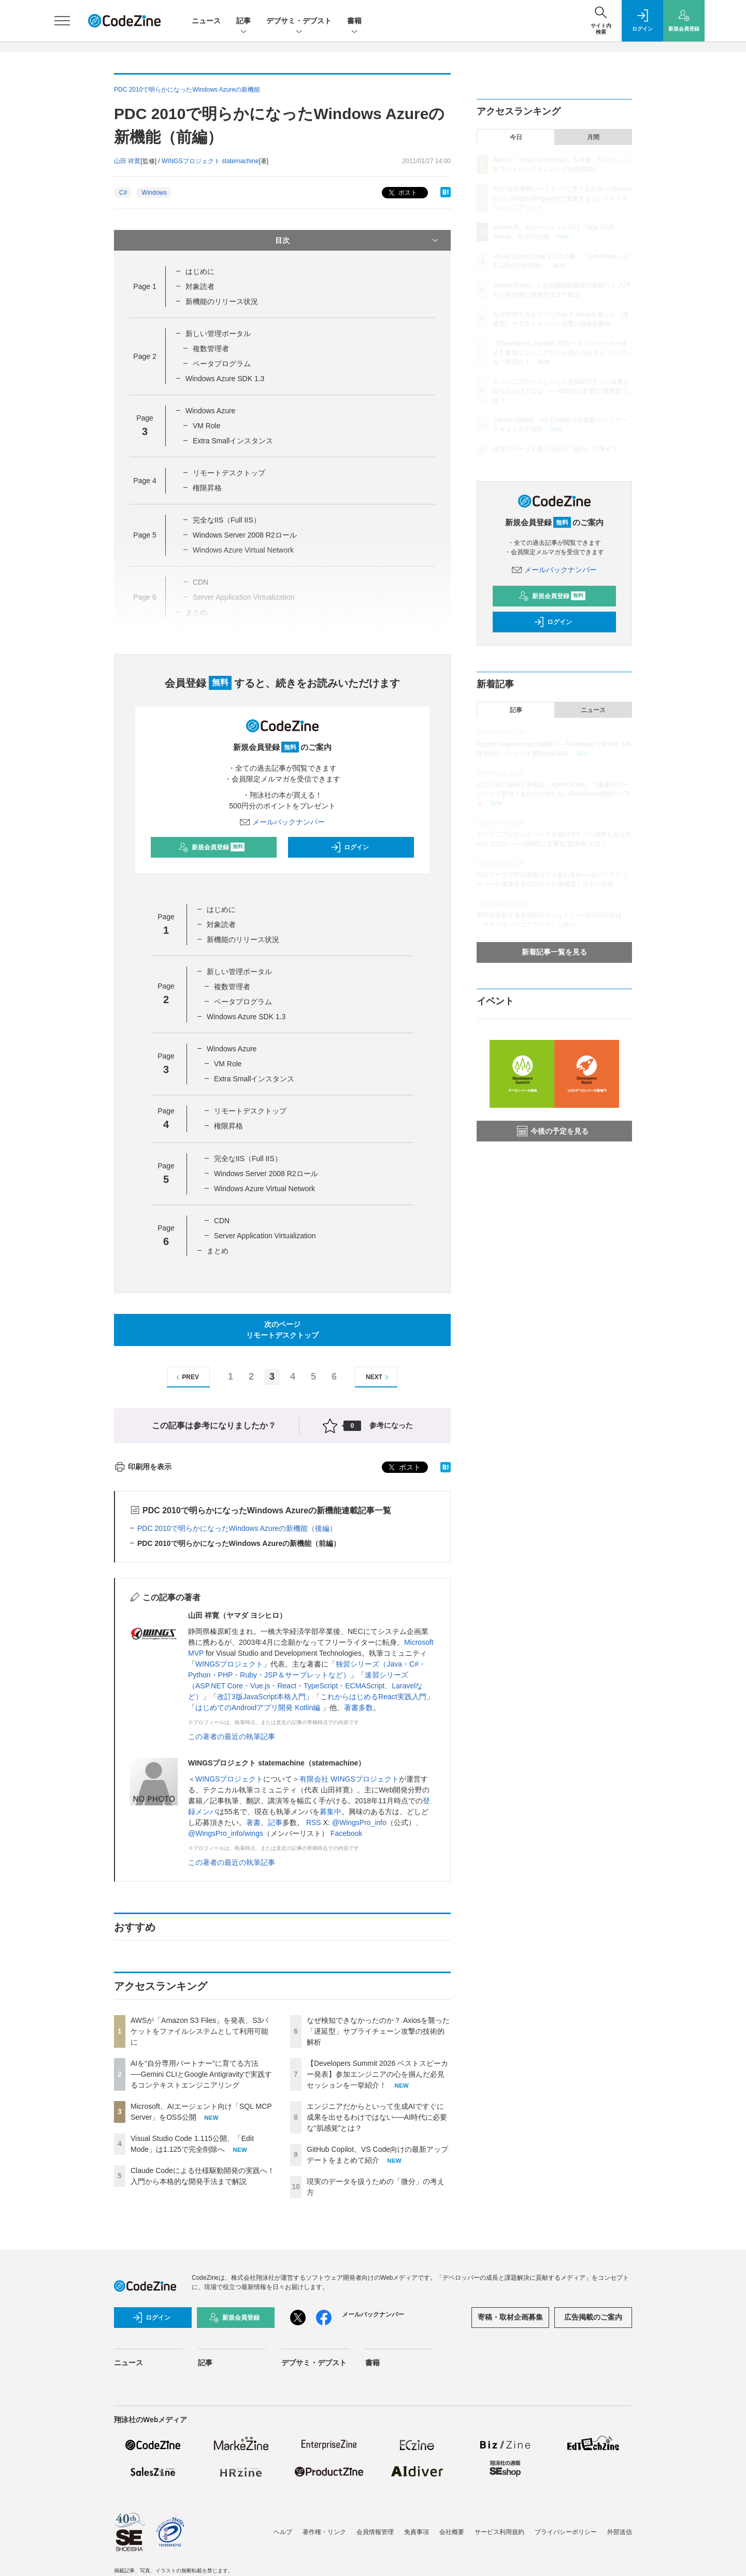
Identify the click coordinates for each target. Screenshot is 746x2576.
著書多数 (358, 1707)
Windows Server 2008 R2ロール (245, 535)
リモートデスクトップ (229, 473)
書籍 (354, 21)
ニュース (206, 21)
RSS (313, 1822)
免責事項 (416, 2532)
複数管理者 (211, 348)
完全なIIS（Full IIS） (227, 520)
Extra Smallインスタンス (233, 441)
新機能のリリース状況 (221, 301)
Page (144, 286)
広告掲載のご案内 (593, 2317)
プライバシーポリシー (566, 2532)
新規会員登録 (211, 847)
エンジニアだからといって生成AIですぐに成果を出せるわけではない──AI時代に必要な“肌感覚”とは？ (377, 2117)
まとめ (217, 1251)
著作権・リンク (324, 2532)
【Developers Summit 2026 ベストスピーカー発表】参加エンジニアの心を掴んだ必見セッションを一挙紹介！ (377, 2074)
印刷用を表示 (142, 1467)
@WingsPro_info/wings (225, 1833)
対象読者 (199, 286)
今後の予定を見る (553, 1131)
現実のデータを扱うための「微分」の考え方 (555, 449)
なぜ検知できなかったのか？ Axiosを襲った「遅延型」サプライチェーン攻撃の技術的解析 (378, 2031)
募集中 (330, 1811)
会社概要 (451, 2532)
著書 (253, 1822)
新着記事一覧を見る (554, 952)
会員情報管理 (375, 2532)
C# (123, 192)
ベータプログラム (222, 363)
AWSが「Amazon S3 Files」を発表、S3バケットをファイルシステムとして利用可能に (199, 2031)
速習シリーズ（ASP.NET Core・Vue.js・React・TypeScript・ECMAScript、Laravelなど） (305, 1686)
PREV (186, 1377)
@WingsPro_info (359, 1822)
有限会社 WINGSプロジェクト (348, 1779)
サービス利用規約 (499, 2532)
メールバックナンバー (282, 822)
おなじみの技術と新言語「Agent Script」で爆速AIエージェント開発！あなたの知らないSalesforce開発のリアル (553, 794)
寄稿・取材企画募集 (510, 2317)
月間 (593, 137)
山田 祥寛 (127, 161)
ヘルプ (283, 2532)
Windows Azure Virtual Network (264, 1188)
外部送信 (619, 2532)
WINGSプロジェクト (229, 1664)
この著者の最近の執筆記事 (231, 1736)
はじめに (199, 271)
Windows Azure (210, 411)
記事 (243, 21)
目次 (357, 240)
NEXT (378, 1377)
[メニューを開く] (62, 20)
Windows (154, 192)
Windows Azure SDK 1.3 (225, 378)
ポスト (401, 192)
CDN (221, 1221)
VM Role (207, 426)
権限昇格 (207, 488)
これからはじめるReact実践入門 (373, 1696)
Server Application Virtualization (265, 1236)
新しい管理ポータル (218, 333)
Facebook (346, 1833)
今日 (516, 137)
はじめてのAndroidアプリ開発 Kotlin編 (258, 1707)
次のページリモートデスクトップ (282, 1329)
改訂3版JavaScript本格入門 (261, 1696)
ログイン (350, 847)
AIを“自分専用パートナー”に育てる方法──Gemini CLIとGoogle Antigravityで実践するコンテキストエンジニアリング (201, 2074)
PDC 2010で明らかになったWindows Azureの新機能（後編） (237, 1528)
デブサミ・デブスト (299, 21)
